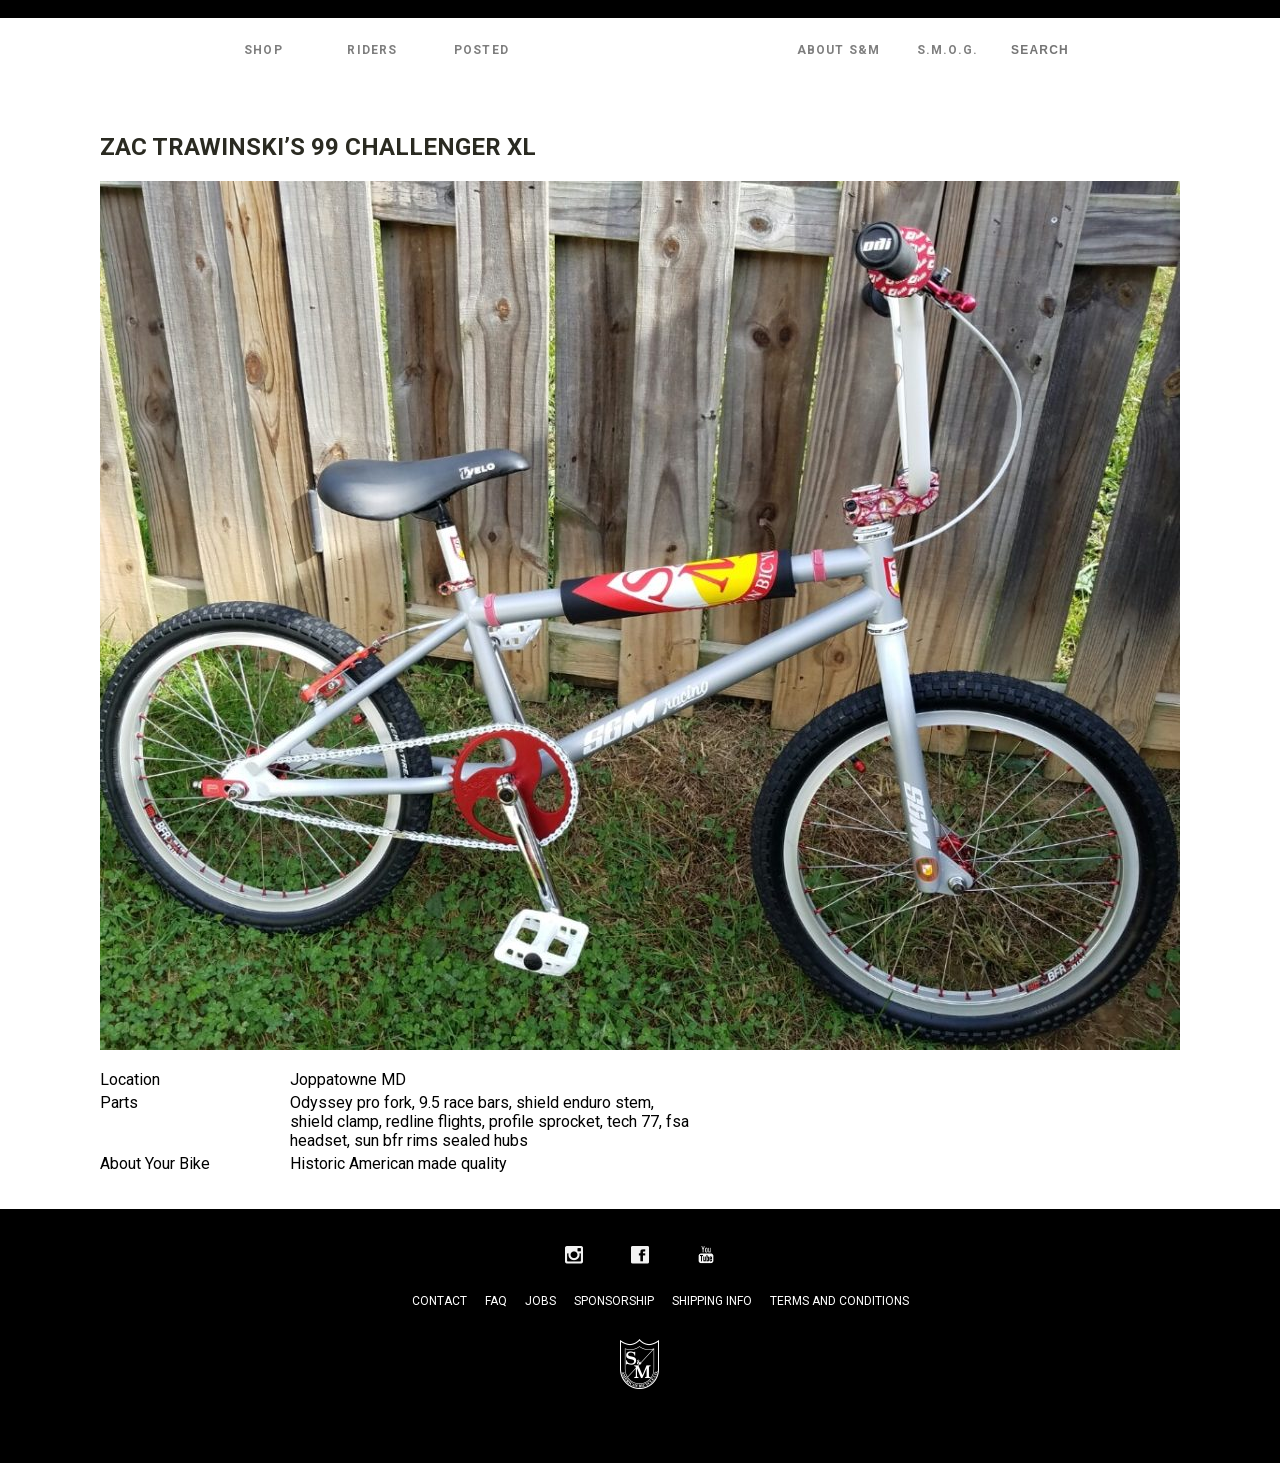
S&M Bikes (640, 50)
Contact (439, 1301)
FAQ (496, 1301)
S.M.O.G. (948, 50)
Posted (481, 50)
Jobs (540, 1301)
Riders (372, 50)
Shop (263, 50)
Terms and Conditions (839, 1301)
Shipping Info (712, 1301)
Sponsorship (614, 1301)
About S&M (839, 50)
